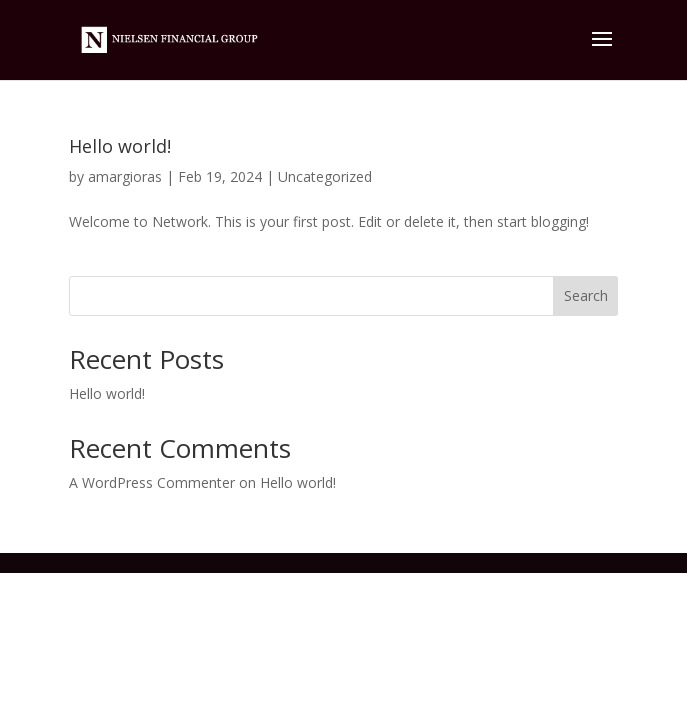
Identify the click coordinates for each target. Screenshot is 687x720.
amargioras (125, 176)
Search (586, 295)
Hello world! (120, 146)
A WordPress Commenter (152, 482)
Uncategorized (325, 176)
